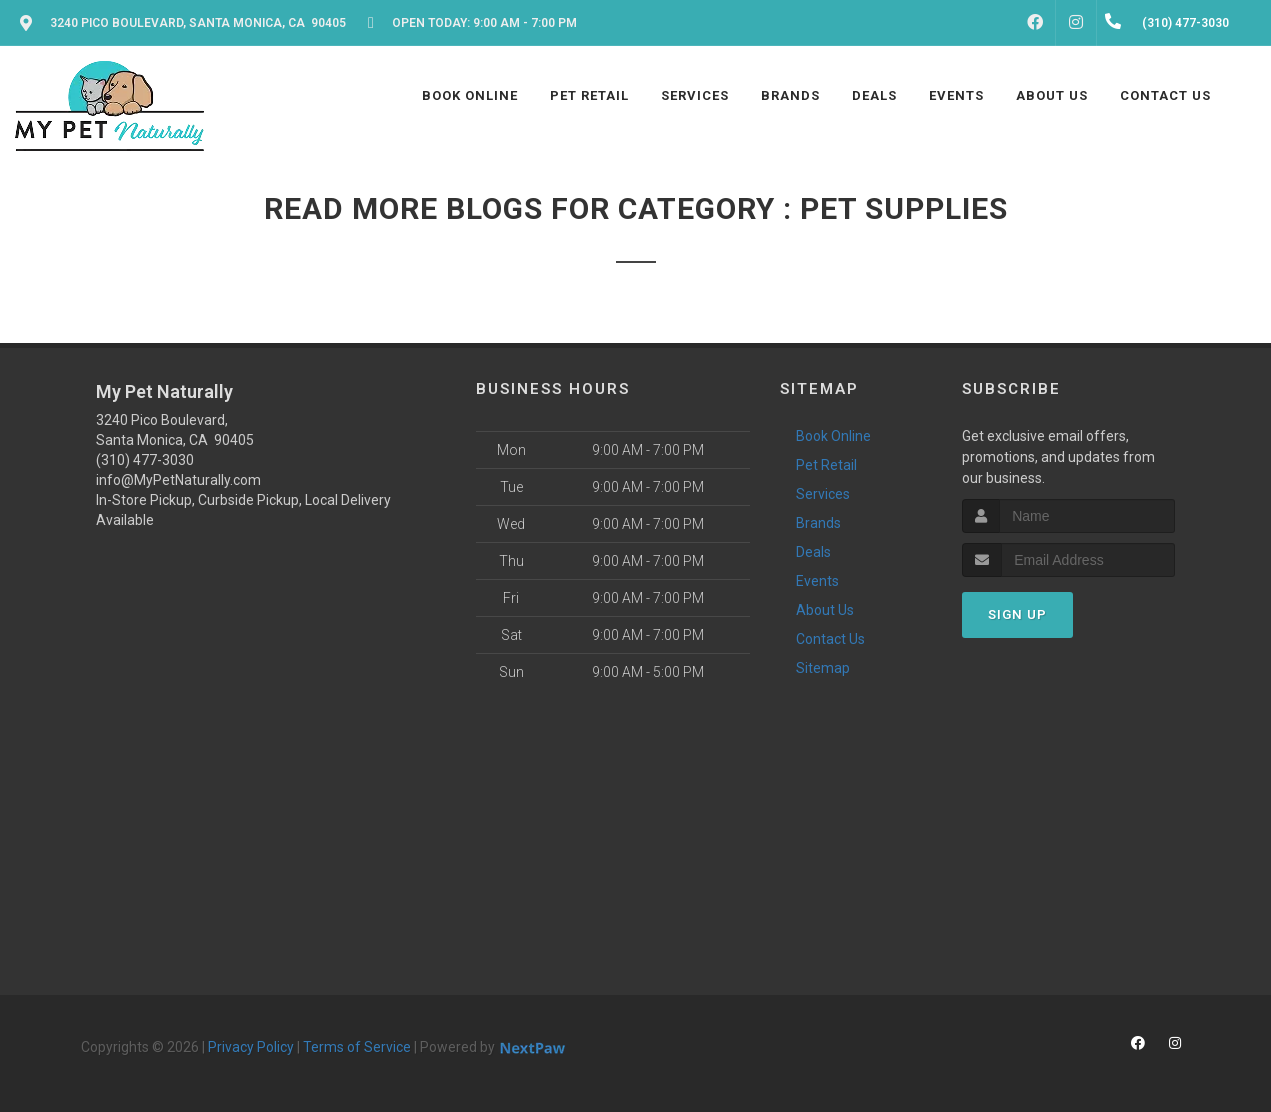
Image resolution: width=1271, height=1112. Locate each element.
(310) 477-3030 (145, 460)
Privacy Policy (251, 1047)
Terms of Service (357, 1047)
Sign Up (1017, 614)
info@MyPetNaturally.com (178, 480)
